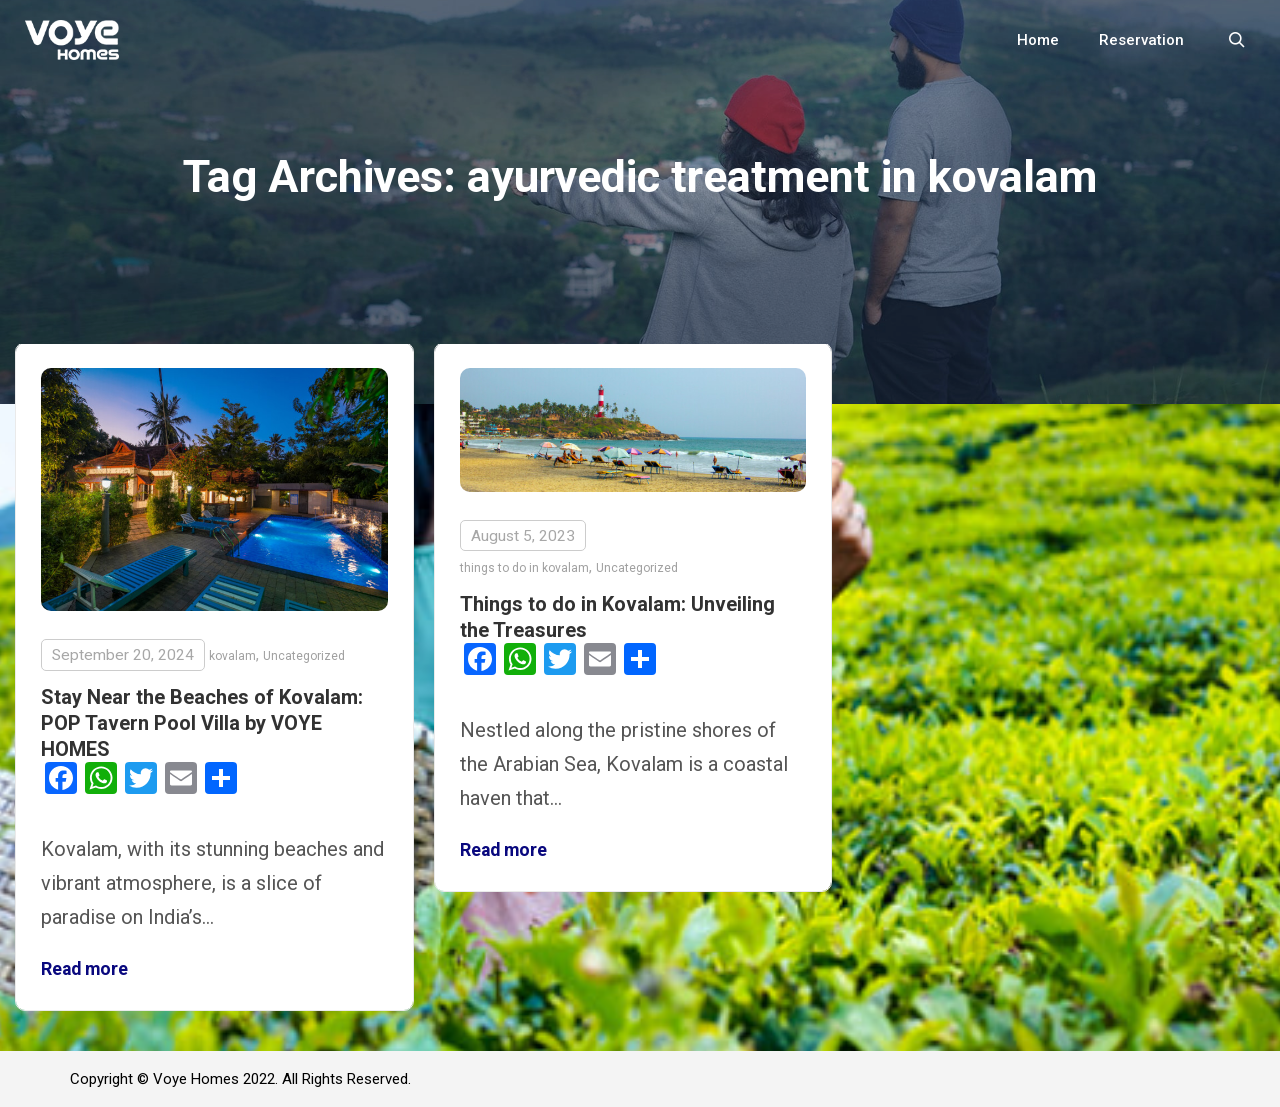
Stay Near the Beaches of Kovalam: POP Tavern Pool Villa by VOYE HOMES (202, 723)
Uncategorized (304, 656)
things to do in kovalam (524, 568)
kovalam (232, 656)
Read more (84, 969)
